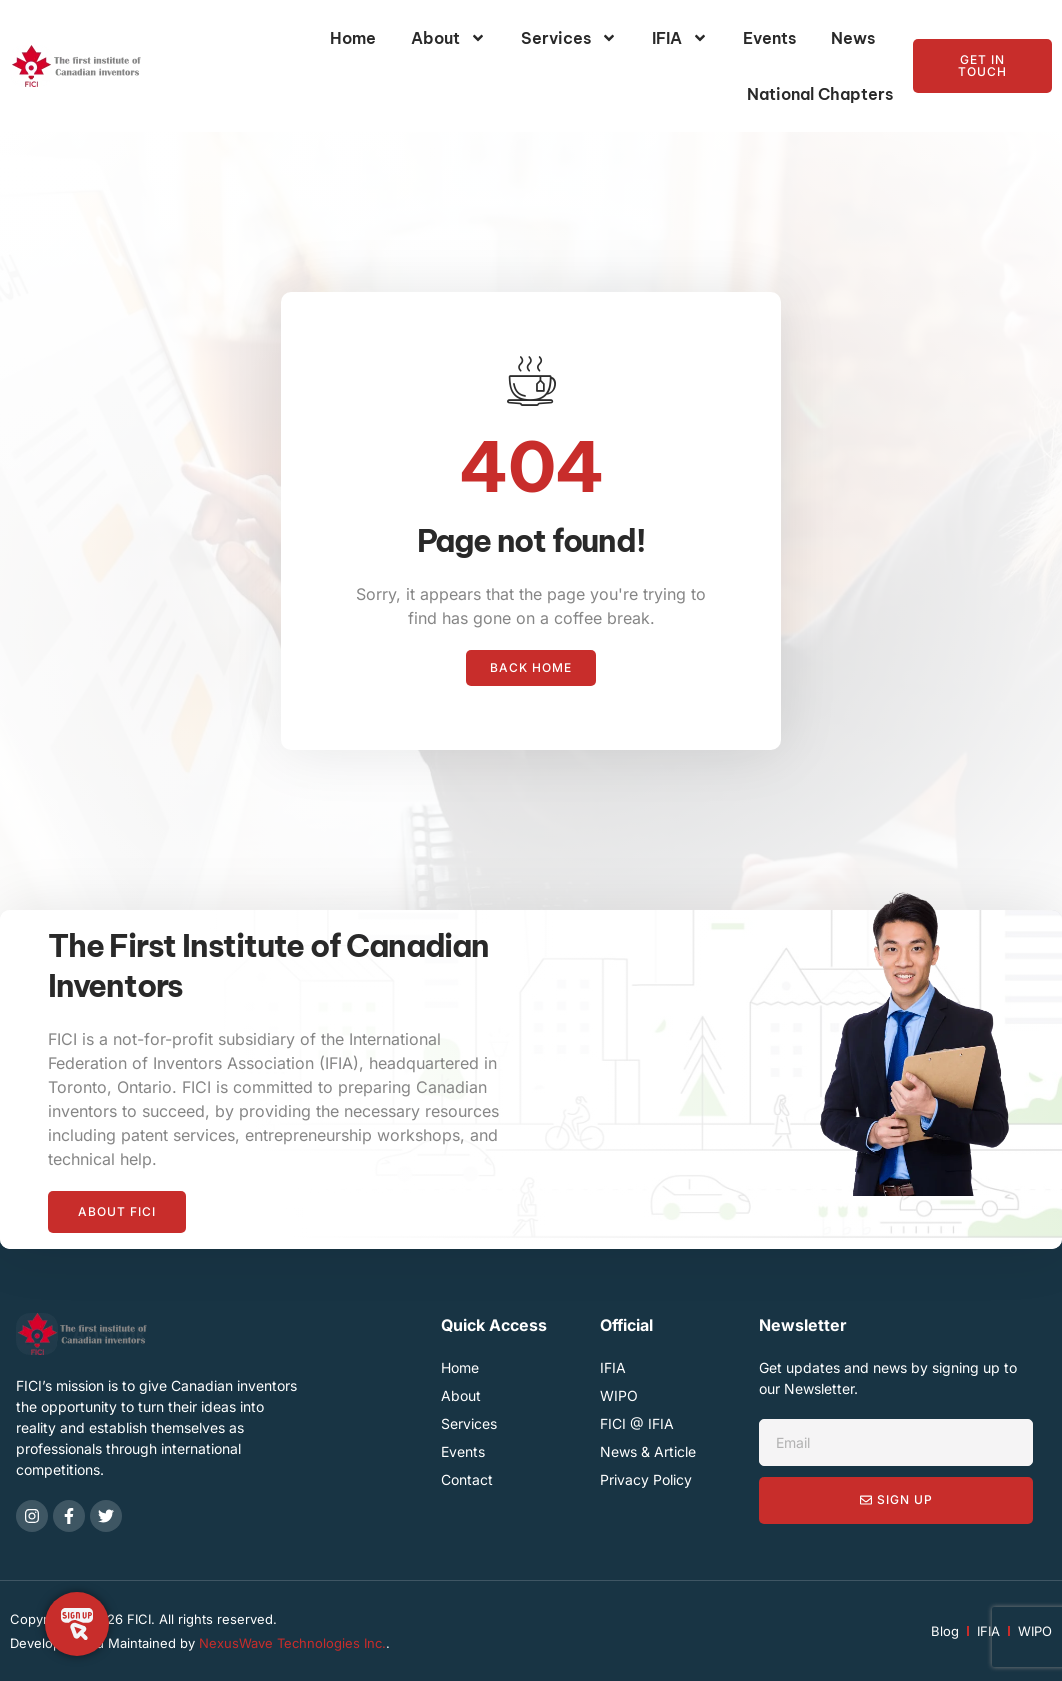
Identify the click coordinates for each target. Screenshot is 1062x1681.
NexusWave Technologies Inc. (292, 1643)
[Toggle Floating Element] (77, 1624)
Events (769, 38)
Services (569, 38)
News (853, 38)
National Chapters (820, 94)
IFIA (680, 38)
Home (353, 38)
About (448, 38)
